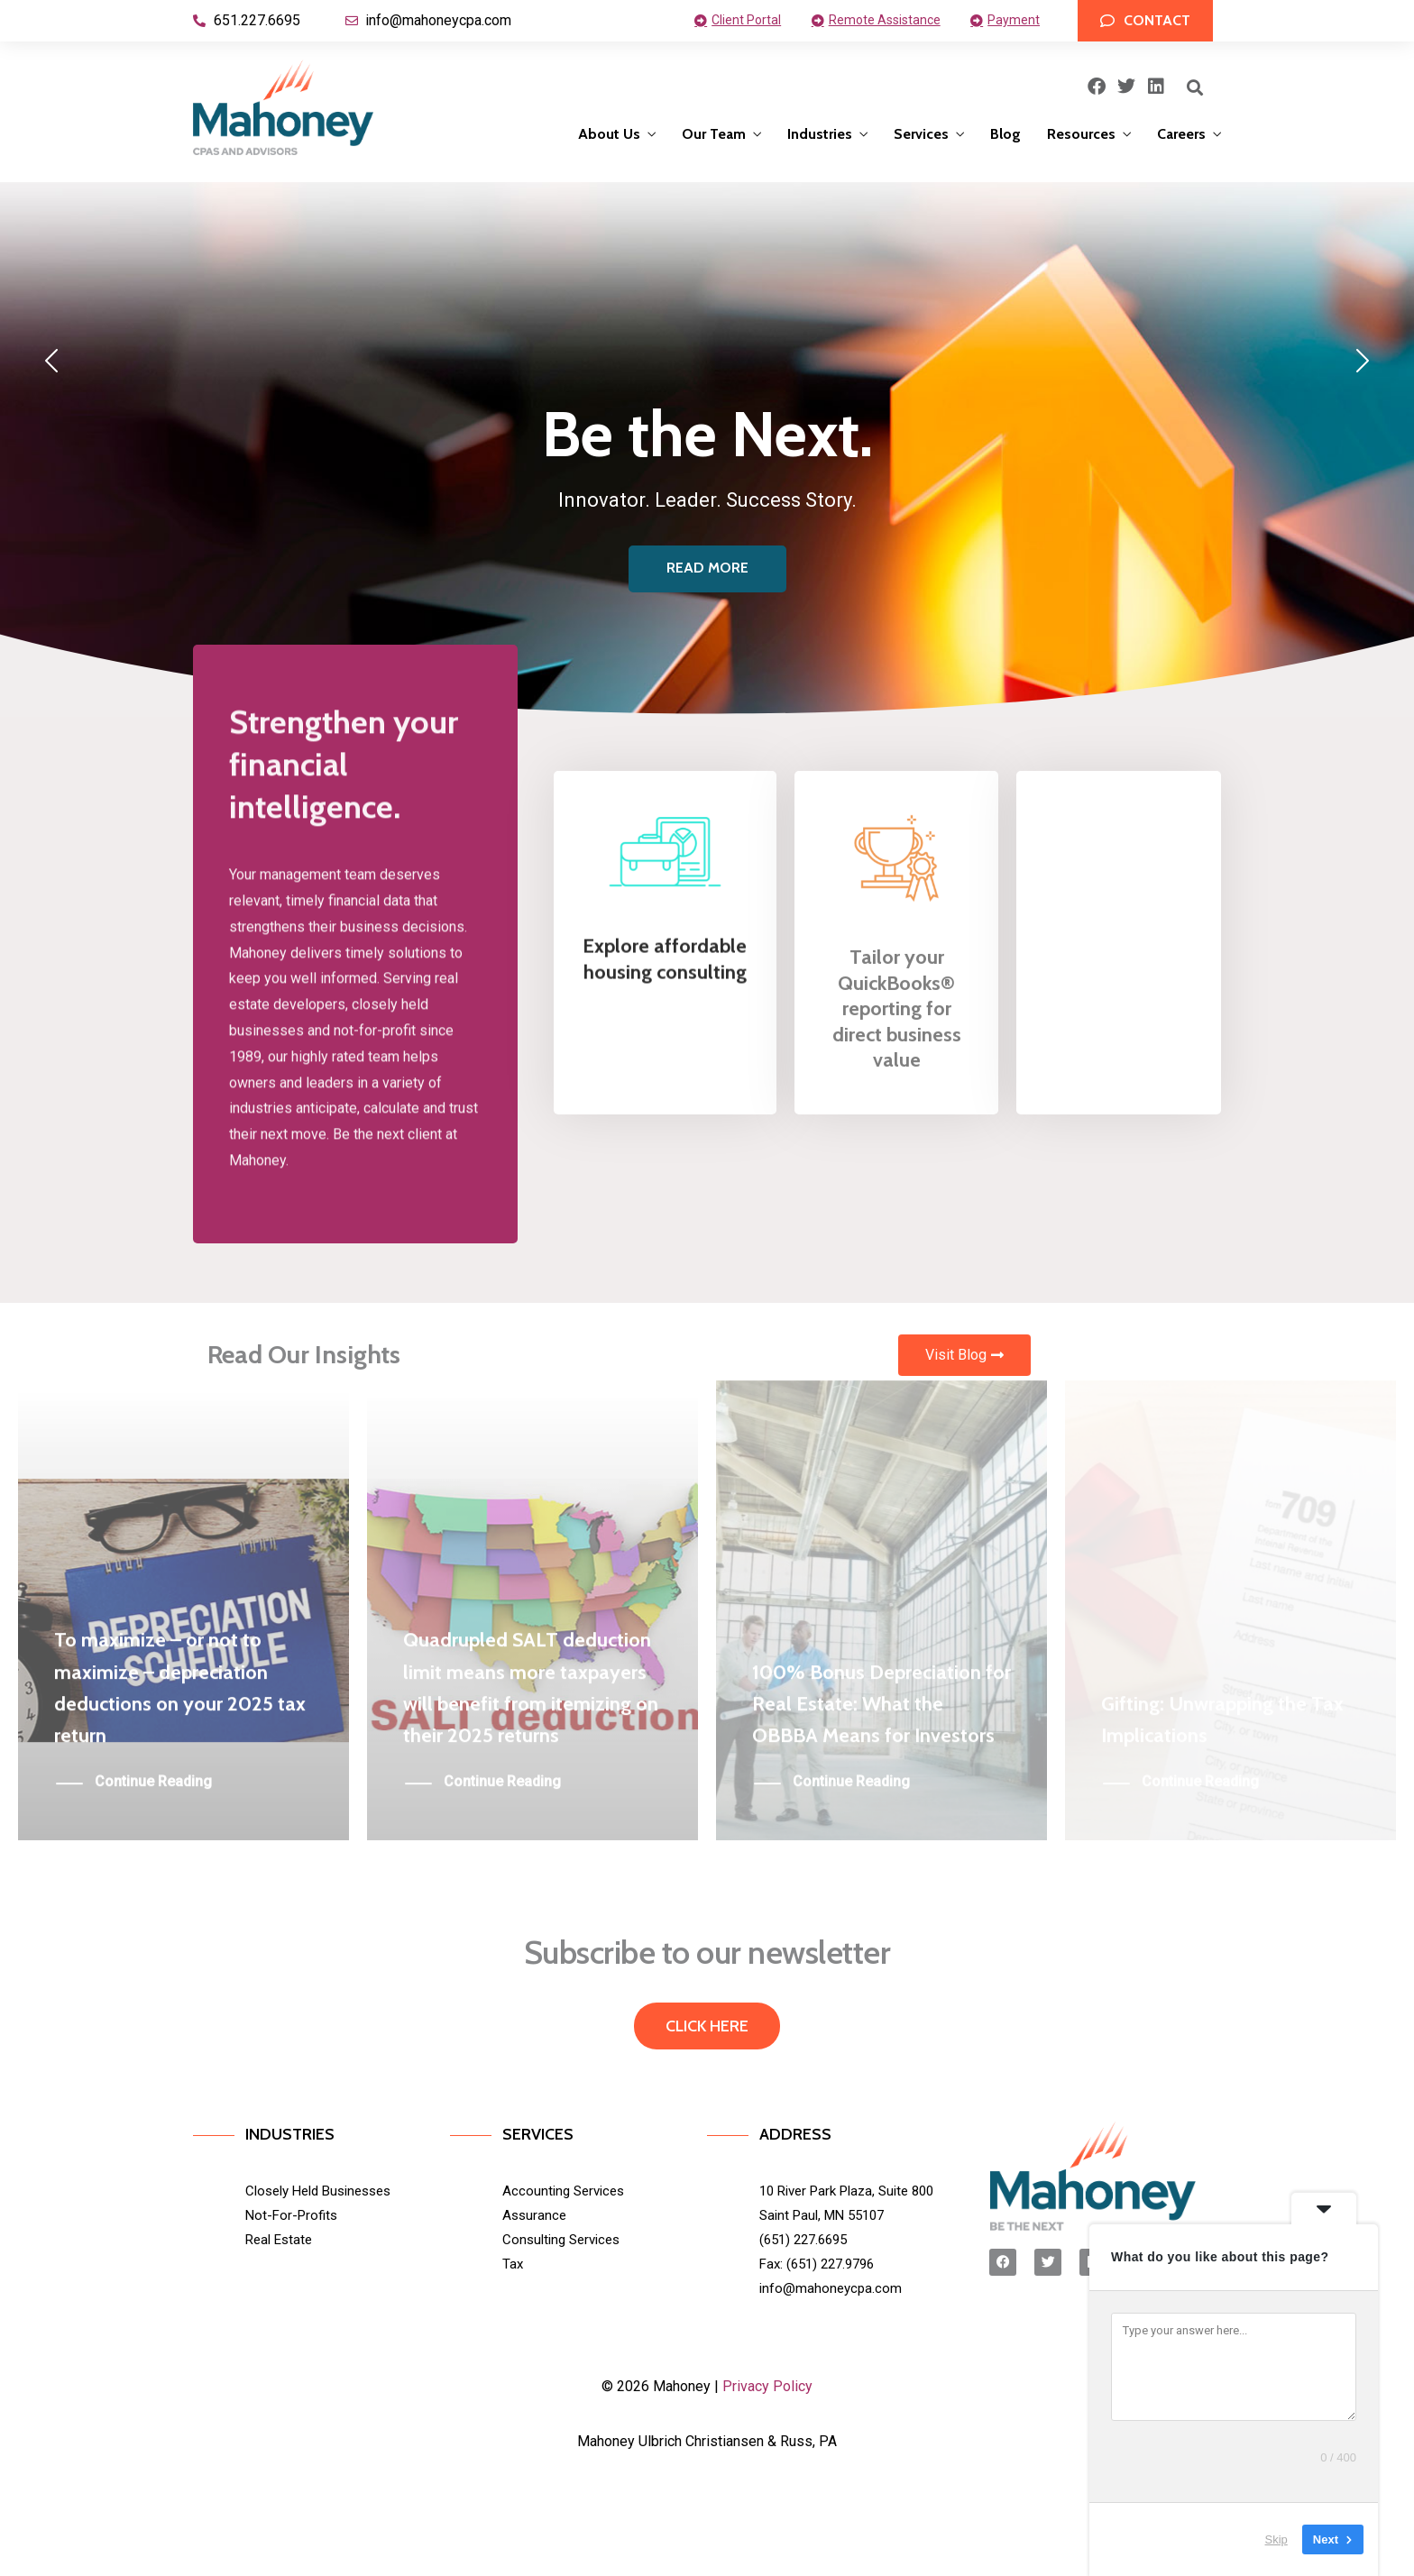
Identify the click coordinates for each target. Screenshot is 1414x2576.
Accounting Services (563, 2191)
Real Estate (278, 2240)
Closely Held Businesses (317, 2191)
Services (921, 133)
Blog (1005, 133)
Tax (512, 2264)
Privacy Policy (767, 2386)
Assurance (534, 2215)
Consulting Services (561, 2240)
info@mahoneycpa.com (830, 2288)
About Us (609, 133)
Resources (1081, 133)
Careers (1181, 133)
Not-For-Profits (291, 2215)
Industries (819, 133)
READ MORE (707, 567)
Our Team (714, 133)
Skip (1276, 2539)
